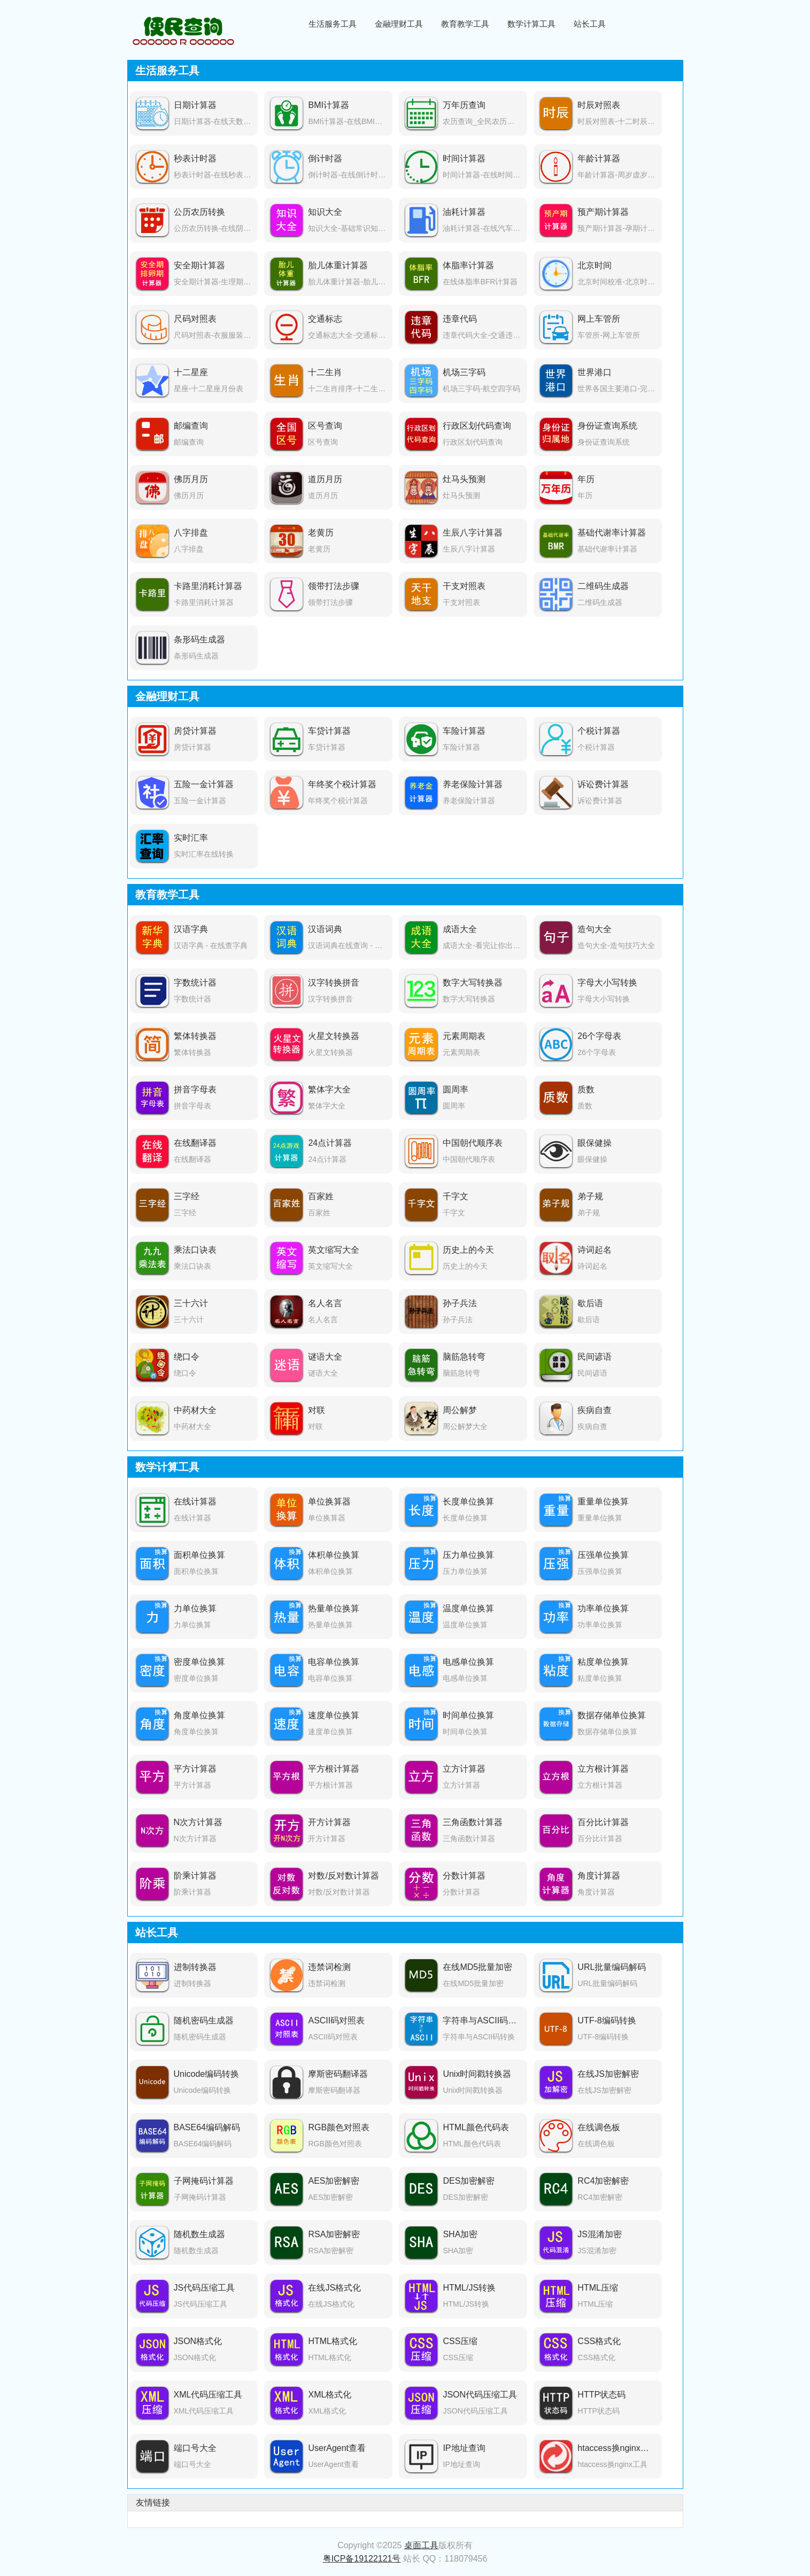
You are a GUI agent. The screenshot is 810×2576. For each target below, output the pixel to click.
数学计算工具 (531, 23)
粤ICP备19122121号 (362, 2558)
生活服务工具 (332, 23)
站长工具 (590, 23)
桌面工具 (421, 2545)
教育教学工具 (465, 23)
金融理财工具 (399, 23)
